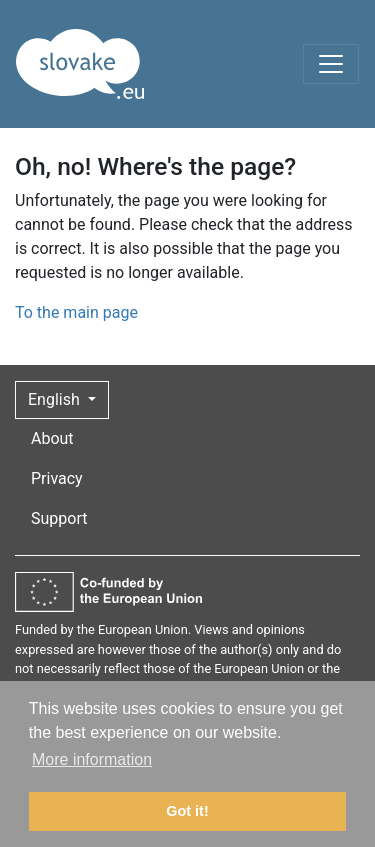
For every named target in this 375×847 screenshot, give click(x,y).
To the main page (76, 312)
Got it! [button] (187, 811)
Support (59, 518)
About (52, 438)
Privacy (57, 478)
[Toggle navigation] (331, 64)
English (56, 399)
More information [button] (92, 759)
